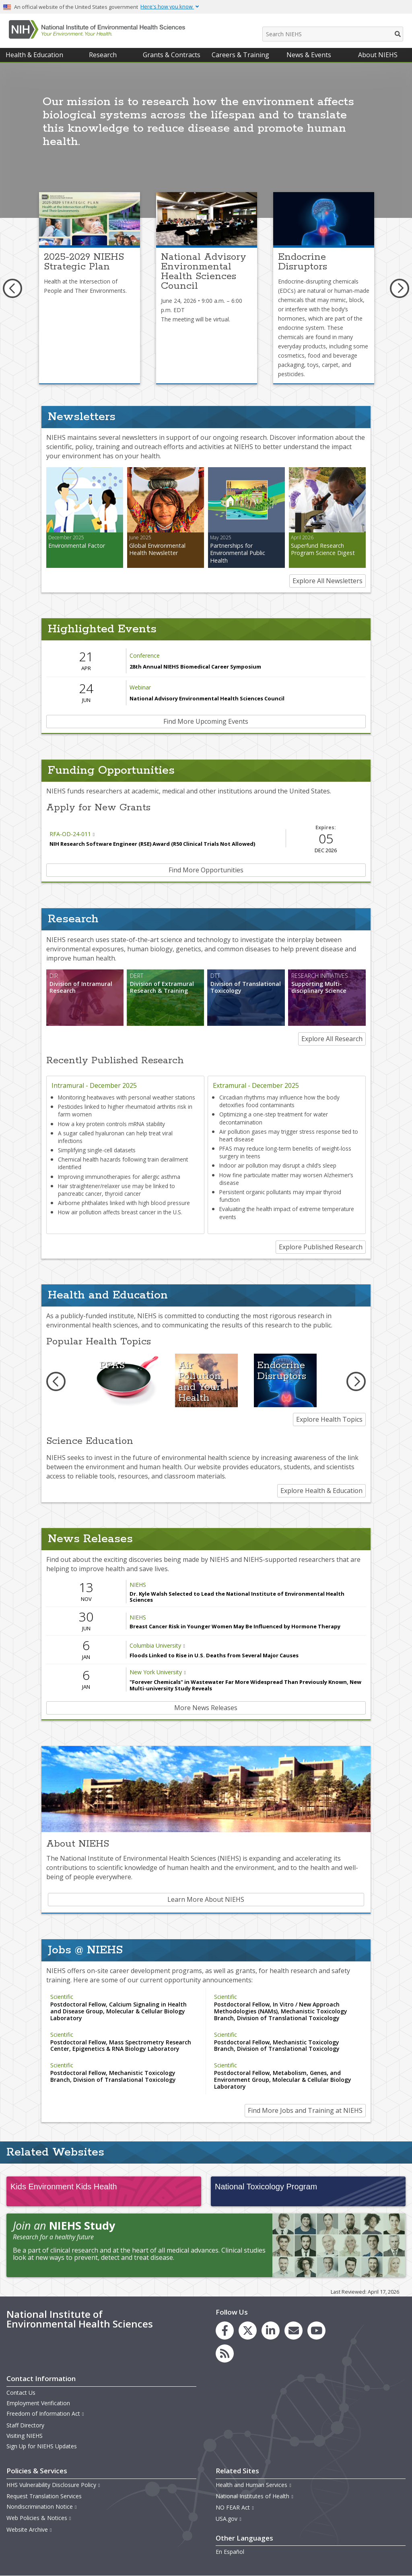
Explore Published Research (321, 1246)
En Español (230, 2551)
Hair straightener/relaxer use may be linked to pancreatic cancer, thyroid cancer (116, 1189)
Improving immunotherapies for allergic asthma (119, 1176)
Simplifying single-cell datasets (97, 1150)
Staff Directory (25, 2425)
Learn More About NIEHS (205, 1899)
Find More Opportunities (206, 870)
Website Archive (29, 2529)
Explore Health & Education (321, 1490)
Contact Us (20, 2392)
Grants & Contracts (171, 54)
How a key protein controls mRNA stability (111, 1124)
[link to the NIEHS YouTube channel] (316, 2330)
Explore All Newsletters (328, 580)
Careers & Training (240, 54)
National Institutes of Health (255, 2496)
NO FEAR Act (235, 2507)
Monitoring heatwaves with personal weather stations (126, 1097)
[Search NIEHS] (332, 34)
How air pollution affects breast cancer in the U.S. (120, 1212)
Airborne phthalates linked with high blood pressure (124, 1203)
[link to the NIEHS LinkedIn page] (271, 2330)
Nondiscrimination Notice (41, 2506)
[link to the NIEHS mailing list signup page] (293, 2330)
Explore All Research (332, 1038)
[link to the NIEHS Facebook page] (225, 2330)
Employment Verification (38, 2403)
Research (103, 54)
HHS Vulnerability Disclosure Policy (53, 2485)
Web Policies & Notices (39, 2518)
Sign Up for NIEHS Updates (41, 2446)
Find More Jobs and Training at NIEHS (305, 2110)
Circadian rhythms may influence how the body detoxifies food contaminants (279, 1101)
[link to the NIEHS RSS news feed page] (225, 2353)
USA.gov (229, 2518)
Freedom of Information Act (45, 2413)
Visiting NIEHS (24, 2435)
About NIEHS (378, 54)
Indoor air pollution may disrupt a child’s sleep (277, 1165)
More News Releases (205, 1707)
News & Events (308, 54)
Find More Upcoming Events (205, 721)
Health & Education (34, 54)
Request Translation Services (44, 2496)
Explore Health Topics (329, 1419)
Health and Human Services (254, 2485)
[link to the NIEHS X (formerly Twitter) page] (248, 2330)
